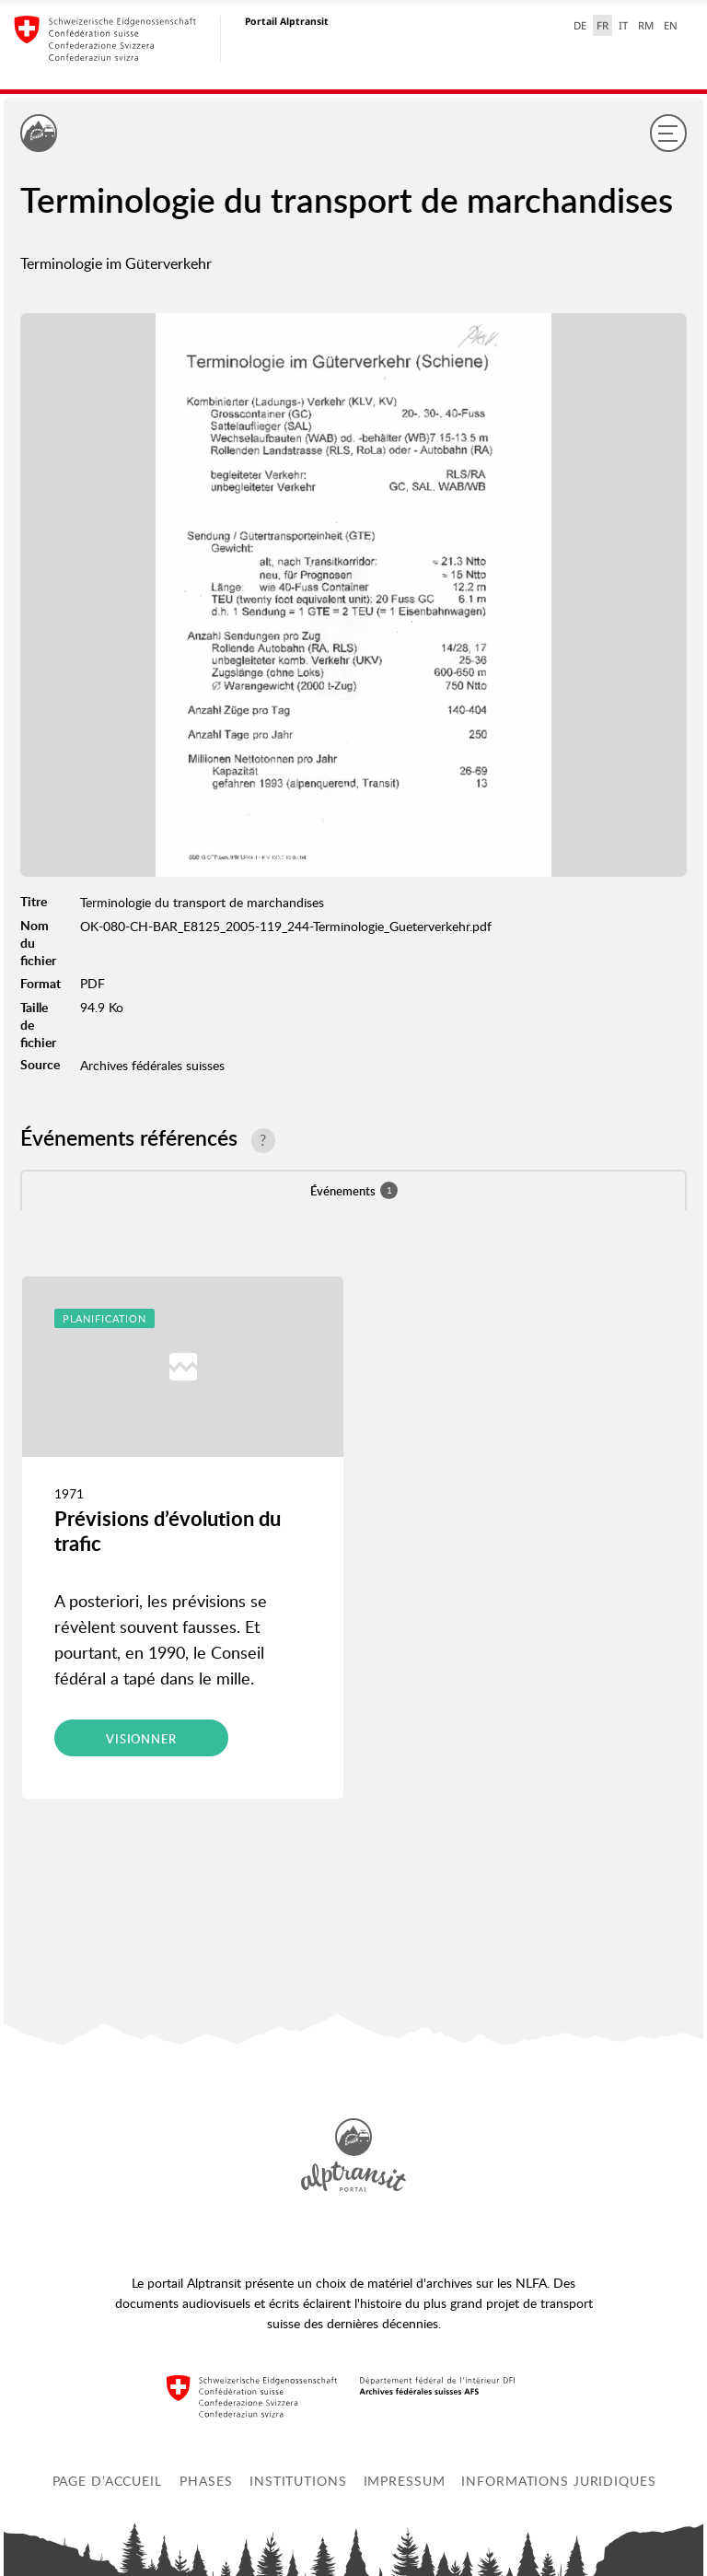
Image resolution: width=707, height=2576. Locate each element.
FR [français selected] (602, 25)
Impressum (405, 2480)
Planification (104, 1318)
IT (623, 25)
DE (580, 25)
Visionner (141, 1739)
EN (671, 25)
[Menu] (668, 132)
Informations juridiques (558, 2480)
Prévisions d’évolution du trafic (167, 1530)
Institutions (298, 2480)
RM (646, 25)
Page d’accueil (107, 2480)
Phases (206, 2480)
